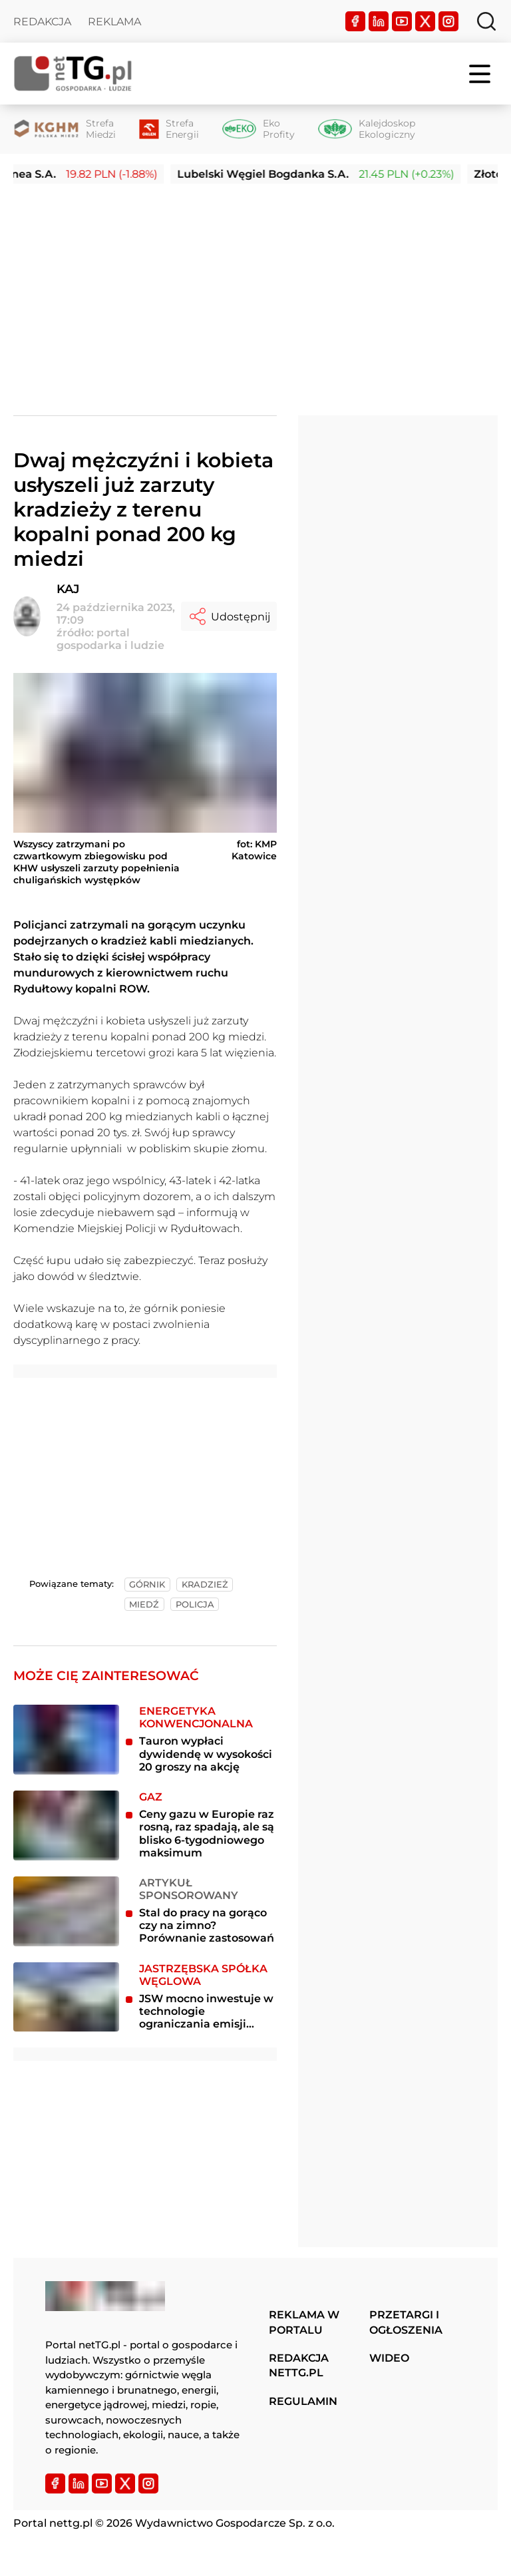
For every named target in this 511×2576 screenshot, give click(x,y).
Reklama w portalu (304, 2322)
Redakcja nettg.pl (299, 2365)
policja (195, 1605)
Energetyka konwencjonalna (196, 1717)
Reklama (114, 21)
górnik (147, 1585)
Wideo (389, 2358)
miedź (144, 1605)
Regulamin (303, 2401)
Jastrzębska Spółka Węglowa (203, 1975)
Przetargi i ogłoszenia (405, 2322)
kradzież (205, 1585)
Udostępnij (229, 616)
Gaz (150, 1797)
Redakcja (42, 21)
